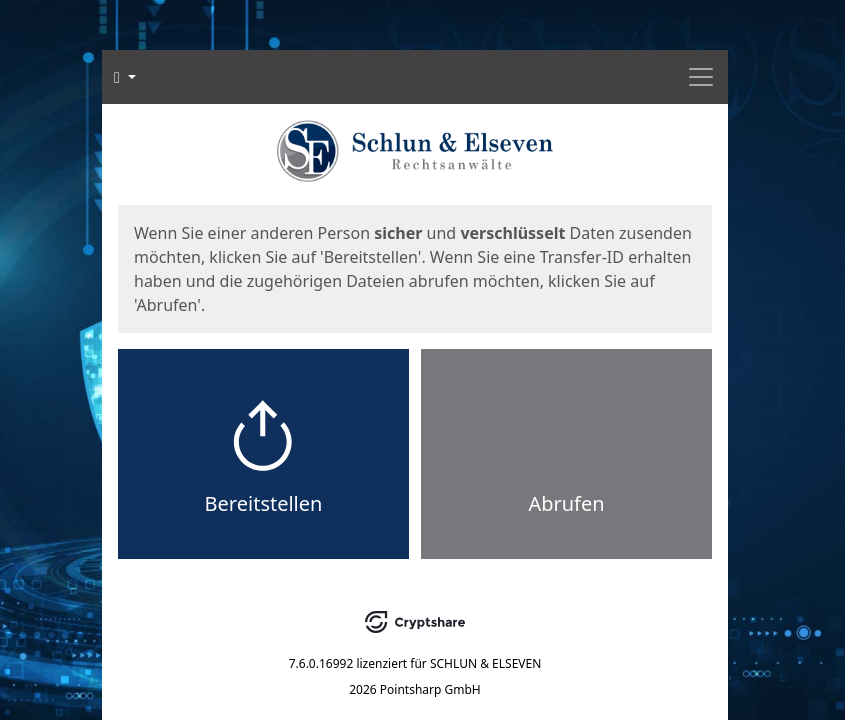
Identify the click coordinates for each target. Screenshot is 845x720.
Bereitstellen (264, 503)
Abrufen (566, 503)
